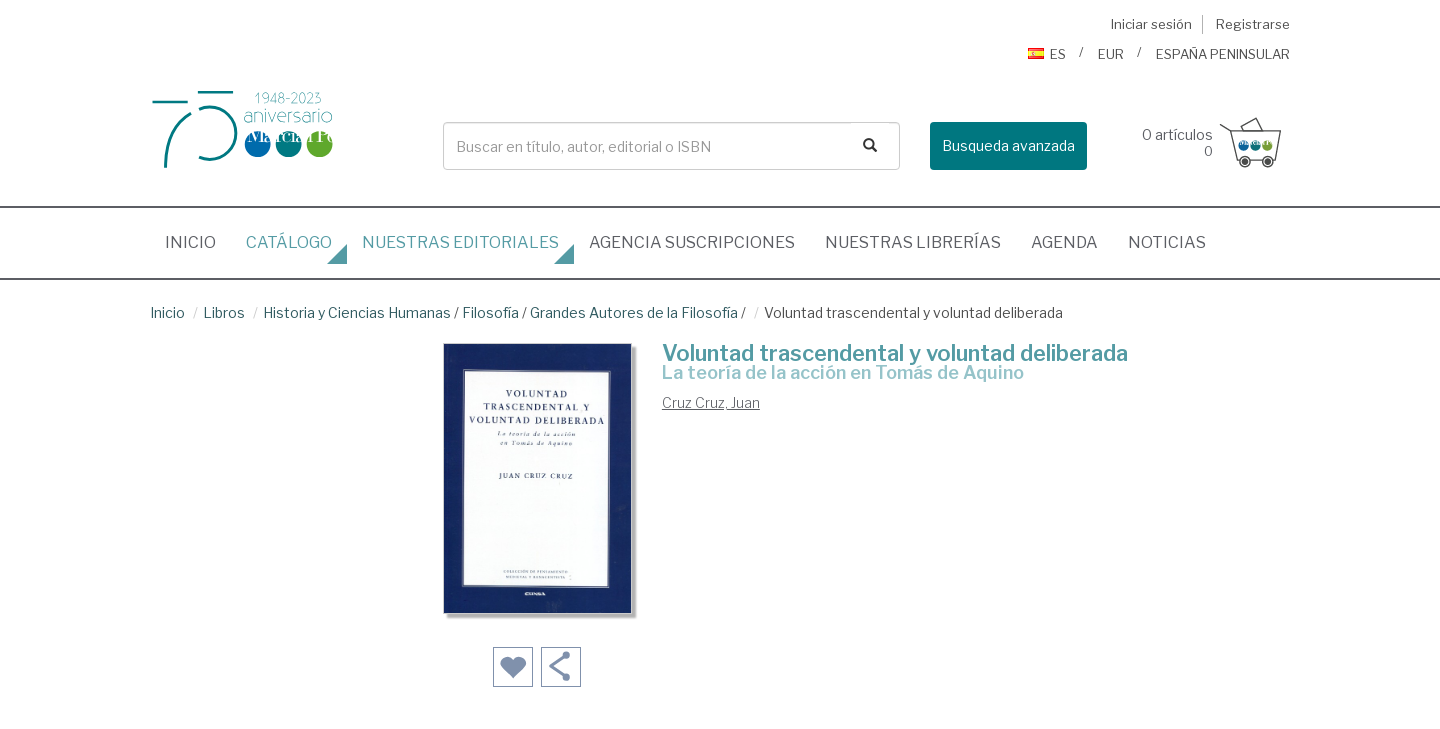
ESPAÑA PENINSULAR (1223, 54)
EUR (1111, 54)
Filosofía (490, 312)
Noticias (1167, 242)
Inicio (198, 237)
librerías (913, 242)
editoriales (460, 242)
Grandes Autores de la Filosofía (634, 312)
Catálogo (289, 242)
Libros (224, 312)
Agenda (1064, 242)
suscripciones (692, 242)
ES (1047, 54)
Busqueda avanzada (1008, 145)
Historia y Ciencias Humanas (357, 312)
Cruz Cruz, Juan (711, 402)
